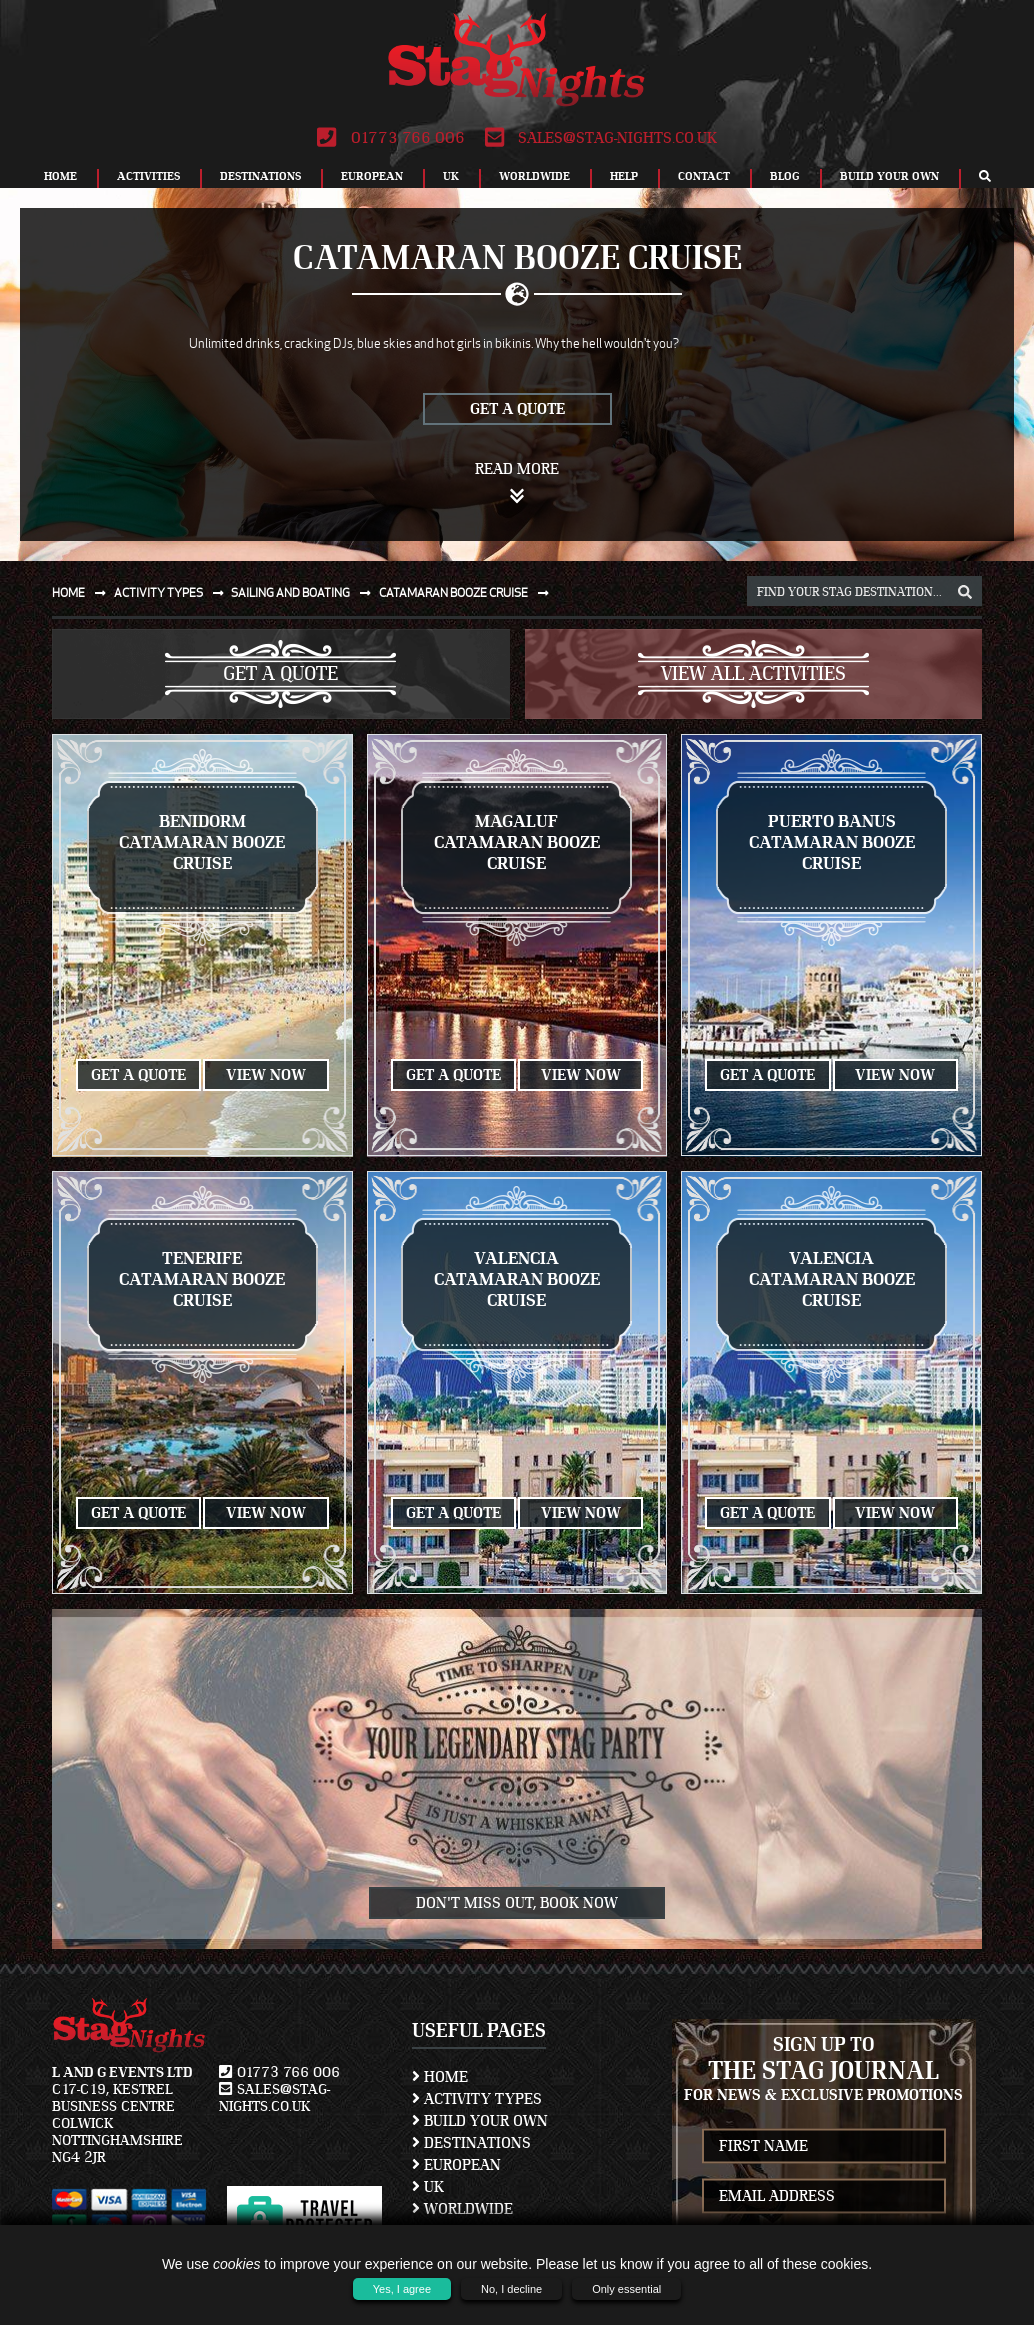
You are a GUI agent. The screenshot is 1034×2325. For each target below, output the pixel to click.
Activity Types (477, 2099)
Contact (704, 176)
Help (624, 176)
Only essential (626, 2289)
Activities (148, 176)
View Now (266, 1075)
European (372, 176)
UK (451, 176)
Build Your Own (889, 176)
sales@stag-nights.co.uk (601, 138)
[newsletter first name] (824, 2145)
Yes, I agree (402, 2289)
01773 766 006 (390, 138)
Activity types (173, 592)
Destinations (260, 176)
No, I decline (511, 2289)
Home (60, 176)
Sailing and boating (305, 592)
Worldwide (534, 176)
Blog (785, 176)
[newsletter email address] (824, 2195)
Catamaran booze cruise (468, 592)
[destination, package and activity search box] (864, 591)
